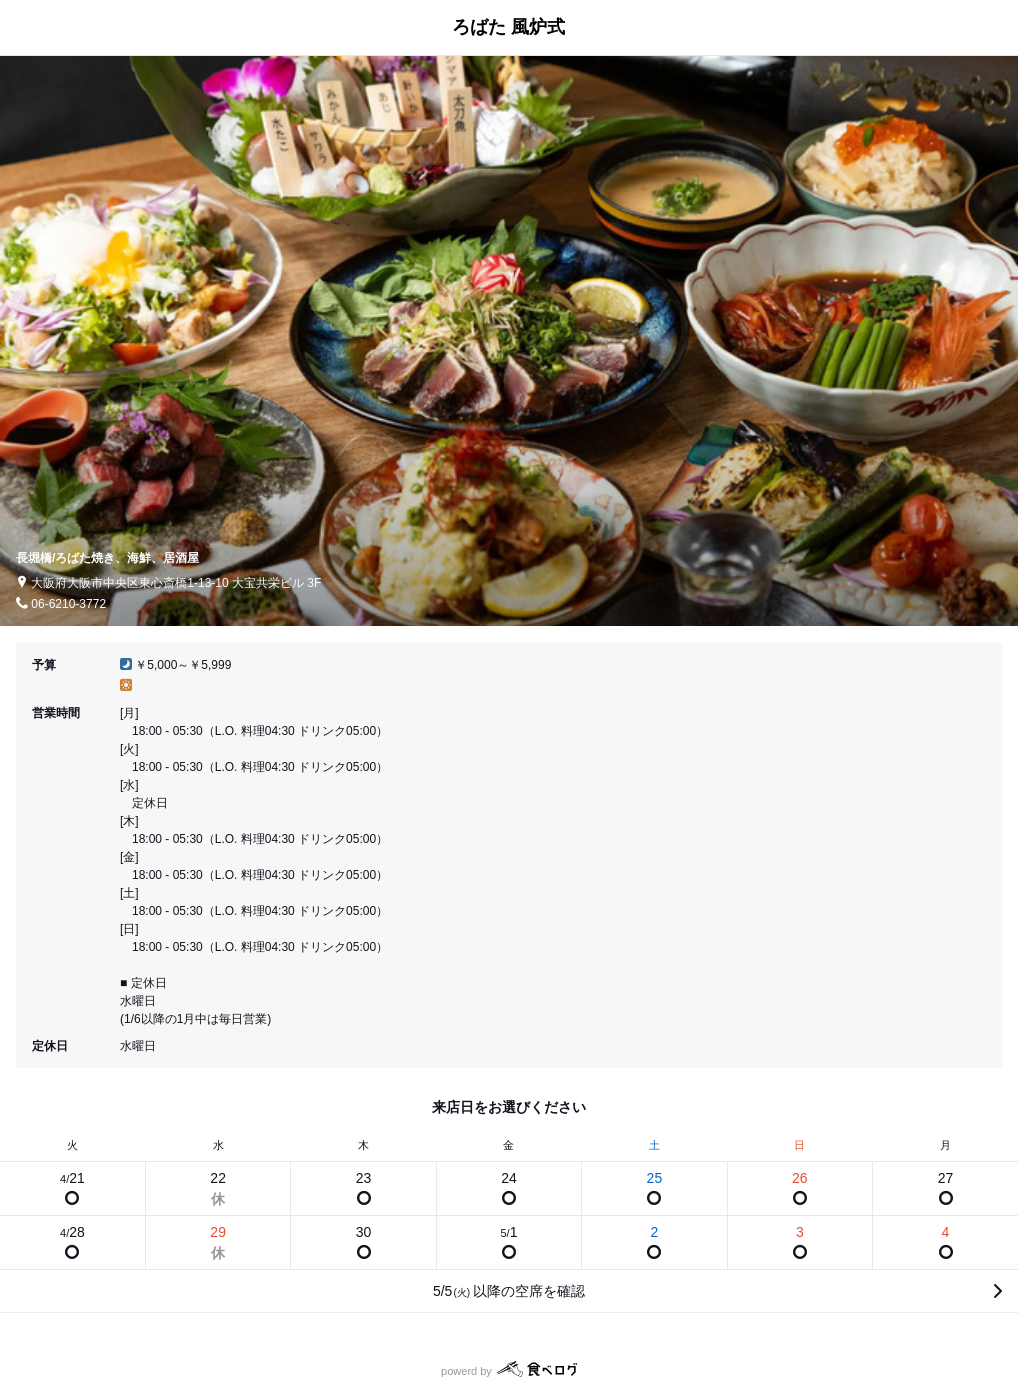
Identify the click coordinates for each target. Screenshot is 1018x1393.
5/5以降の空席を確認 (509, 1291)
